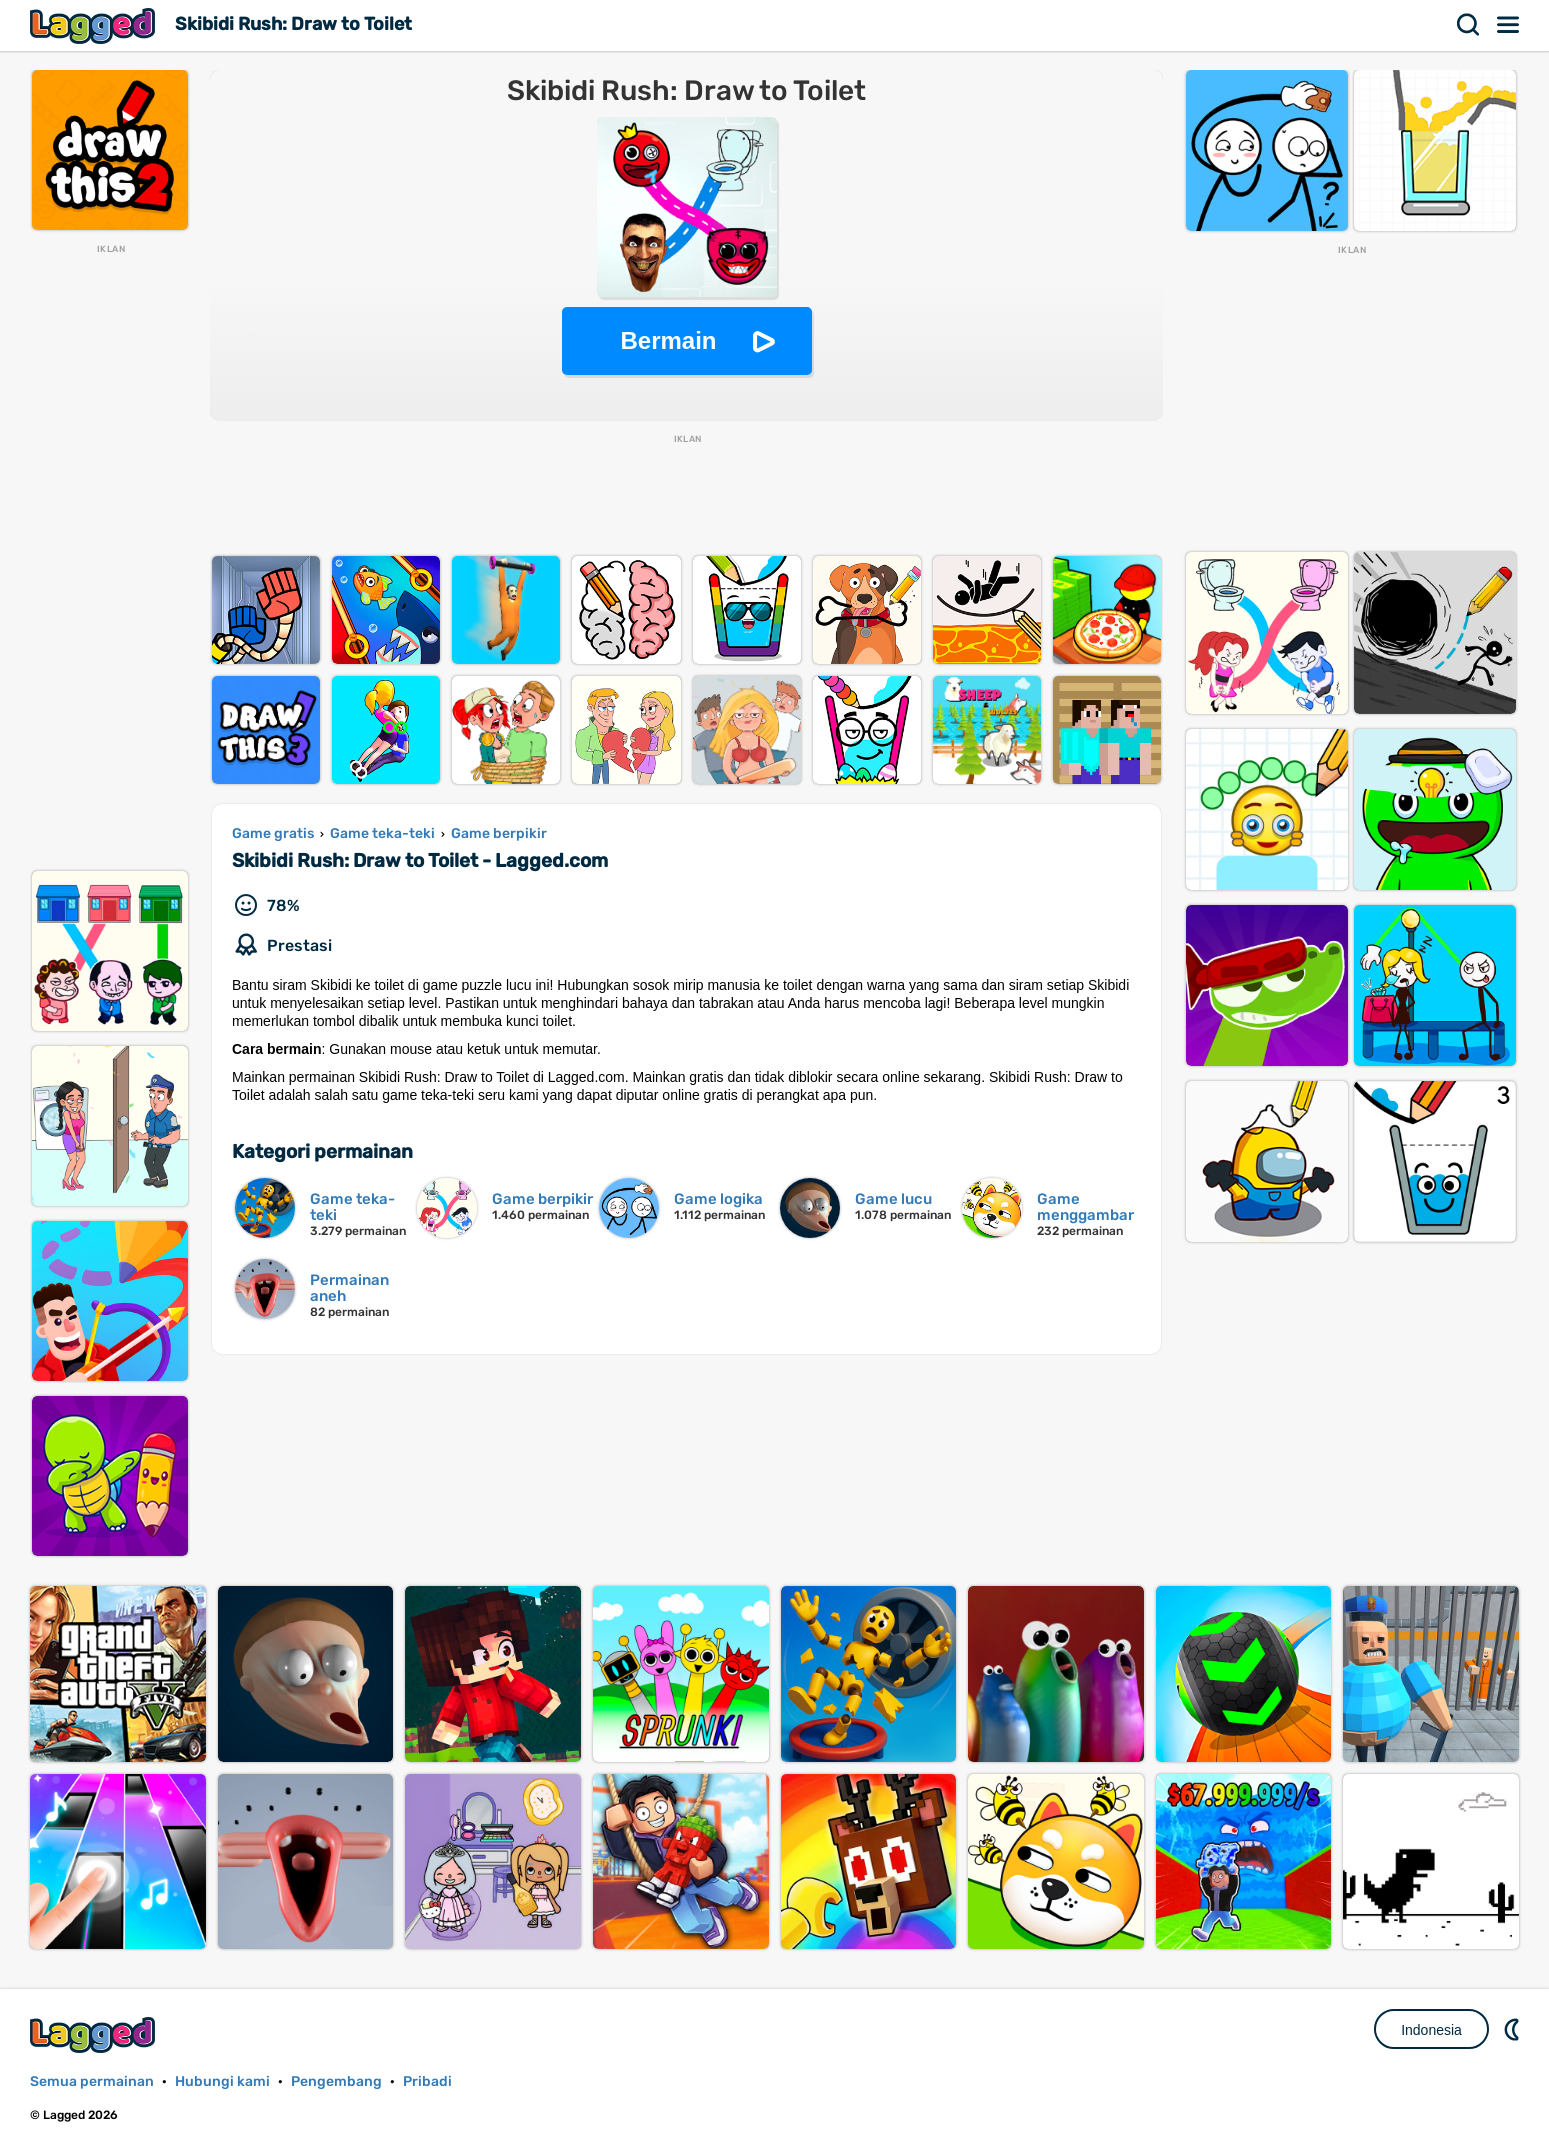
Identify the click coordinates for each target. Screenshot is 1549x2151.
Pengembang (336, 2081)
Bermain (668, 340)
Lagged (95, 25)
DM (1514, 2029)
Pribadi (427, 2081)
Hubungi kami (222, 2081)
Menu (1509, 25)
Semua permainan (92, 2081)
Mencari (1469, 25)
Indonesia (1431, 2030)
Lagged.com (95, 2034)
